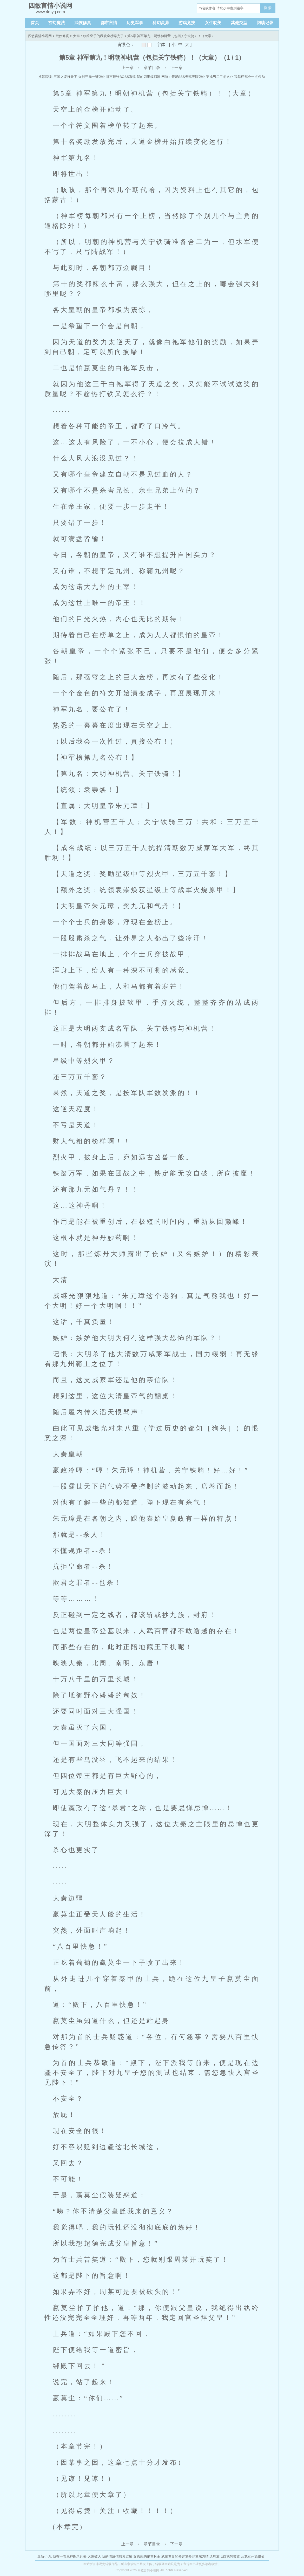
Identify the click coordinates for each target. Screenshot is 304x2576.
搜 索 (268, 8)
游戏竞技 (187, 23)
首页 (35, 23)
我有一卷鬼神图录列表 (70, 2556)
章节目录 (152, 67)
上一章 (127, 67)
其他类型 (239, 23)
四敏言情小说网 (40, 36)
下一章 (176, 67)
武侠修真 (82, 23)
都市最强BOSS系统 (121, 77)
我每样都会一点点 (247, 77)
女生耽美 (213, 23)
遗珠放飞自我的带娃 (224, 2556)
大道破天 (94, 2556)
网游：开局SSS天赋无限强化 (183, 77)
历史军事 (135, 23)
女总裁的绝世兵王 (146, 2556)
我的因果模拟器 (148, 77)
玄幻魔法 (56, 23)
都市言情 (109, 23)
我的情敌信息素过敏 (117, 2556)
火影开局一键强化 (91, 77)
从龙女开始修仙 (253, 2556)
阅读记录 (265, 23)
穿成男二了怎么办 (219, 77)
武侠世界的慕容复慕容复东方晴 (185, 2556)
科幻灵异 (161, 23)
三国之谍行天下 (65, 77)
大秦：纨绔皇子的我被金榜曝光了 (98, 36)
